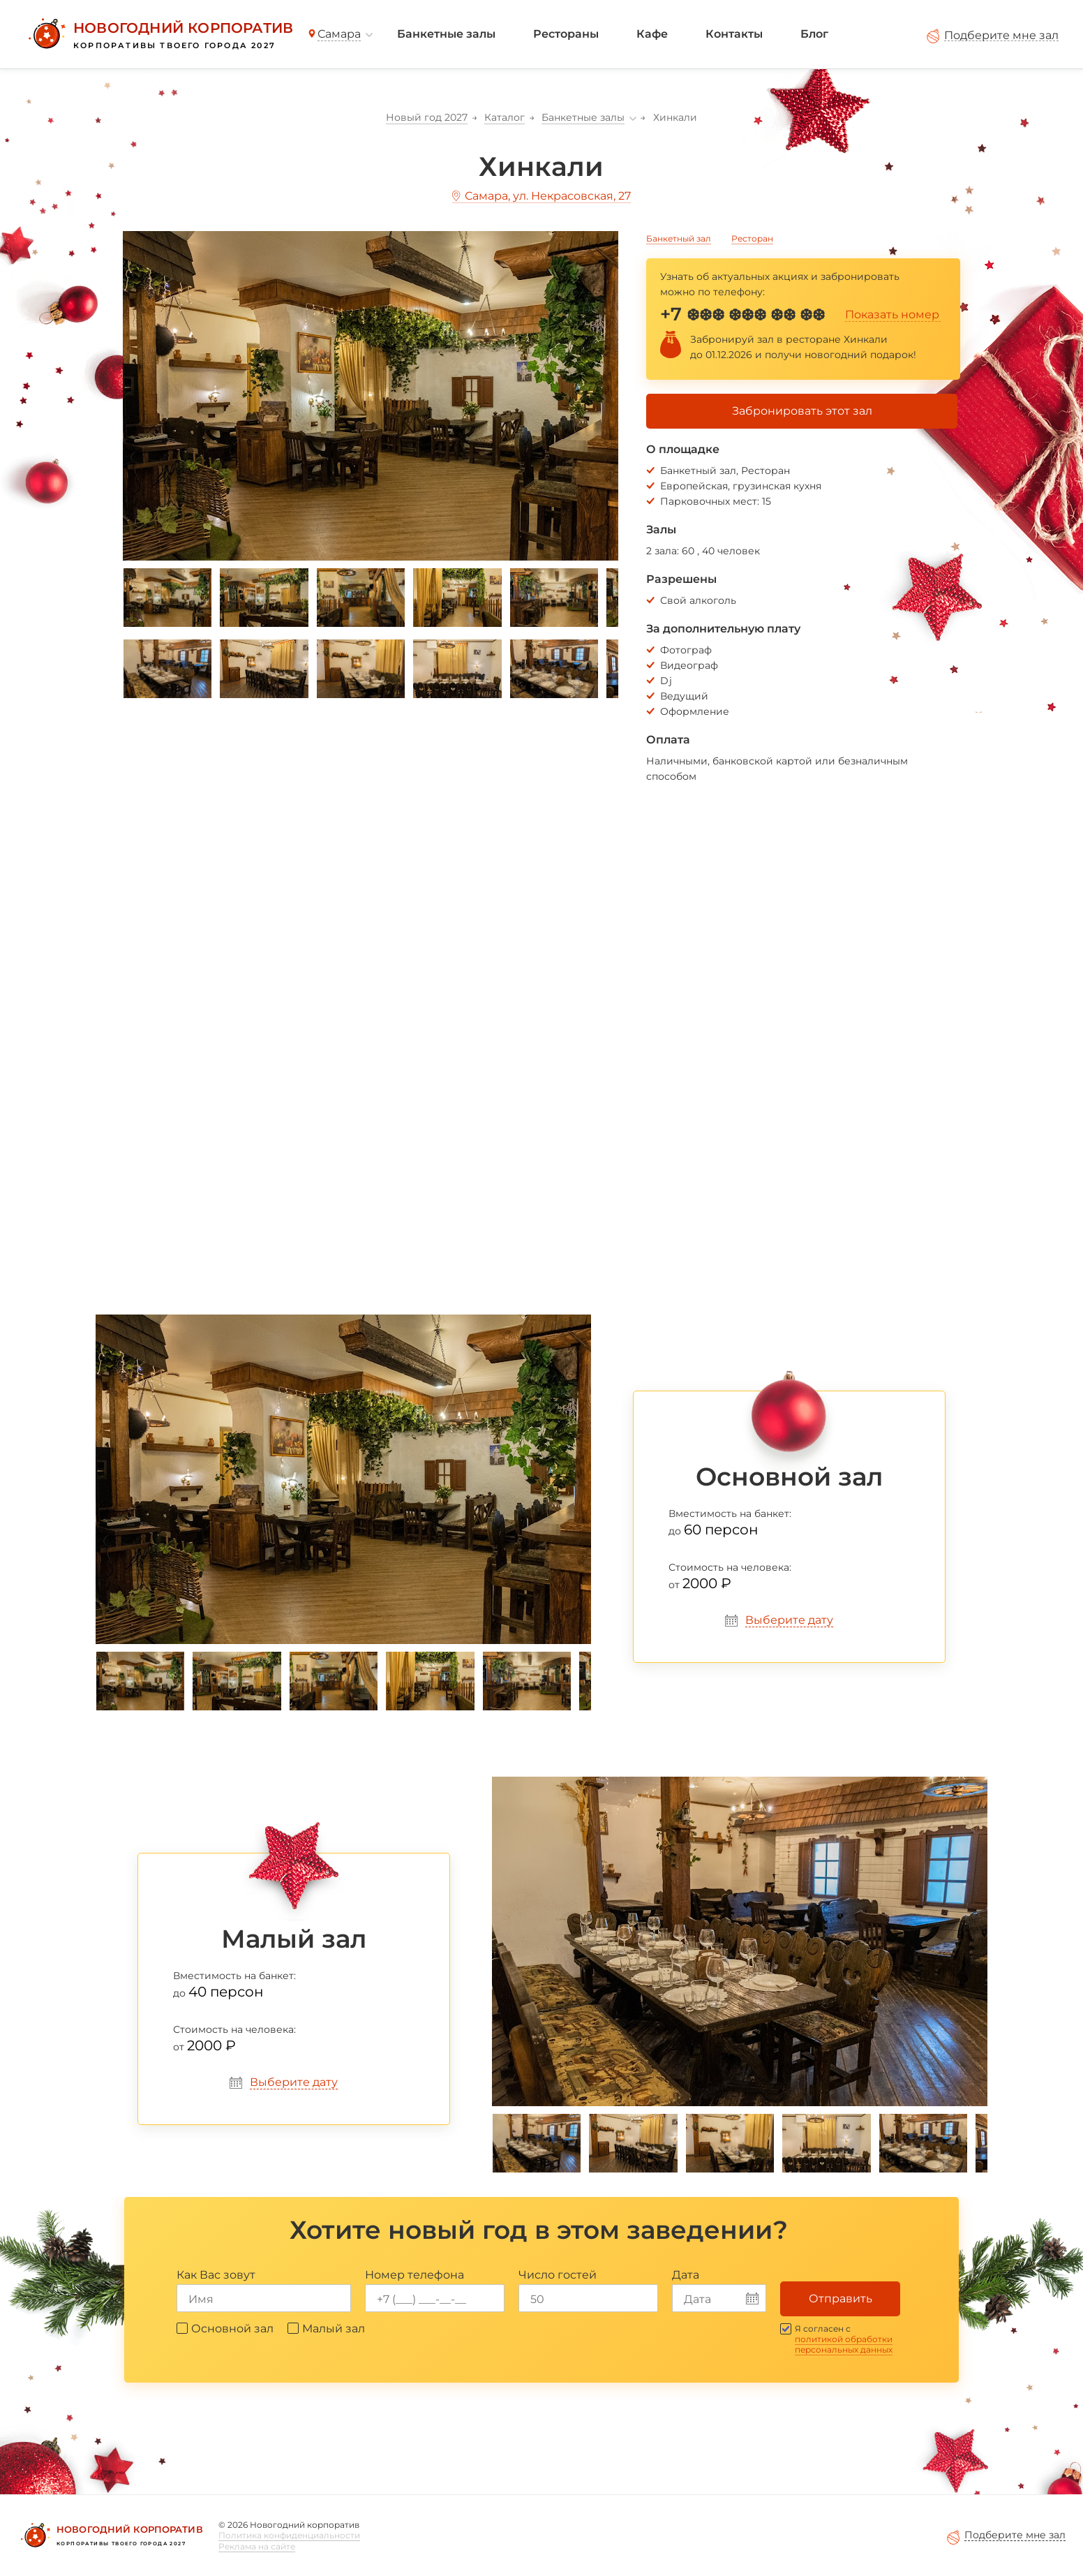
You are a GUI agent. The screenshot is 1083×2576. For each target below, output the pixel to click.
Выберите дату (789, 1620)
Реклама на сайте (256, 2546)
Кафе (652, 33)
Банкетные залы (446, 33)
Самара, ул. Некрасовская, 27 (548, 195)
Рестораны (566, 33)
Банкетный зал (678, 238)
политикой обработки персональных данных (843, 2344)
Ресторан (752, 238)
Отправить (840, 2298)
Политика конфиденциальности (289, 2535)
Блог (814, 33)
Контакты (734, 33)
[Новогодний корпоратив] (158, 34)
